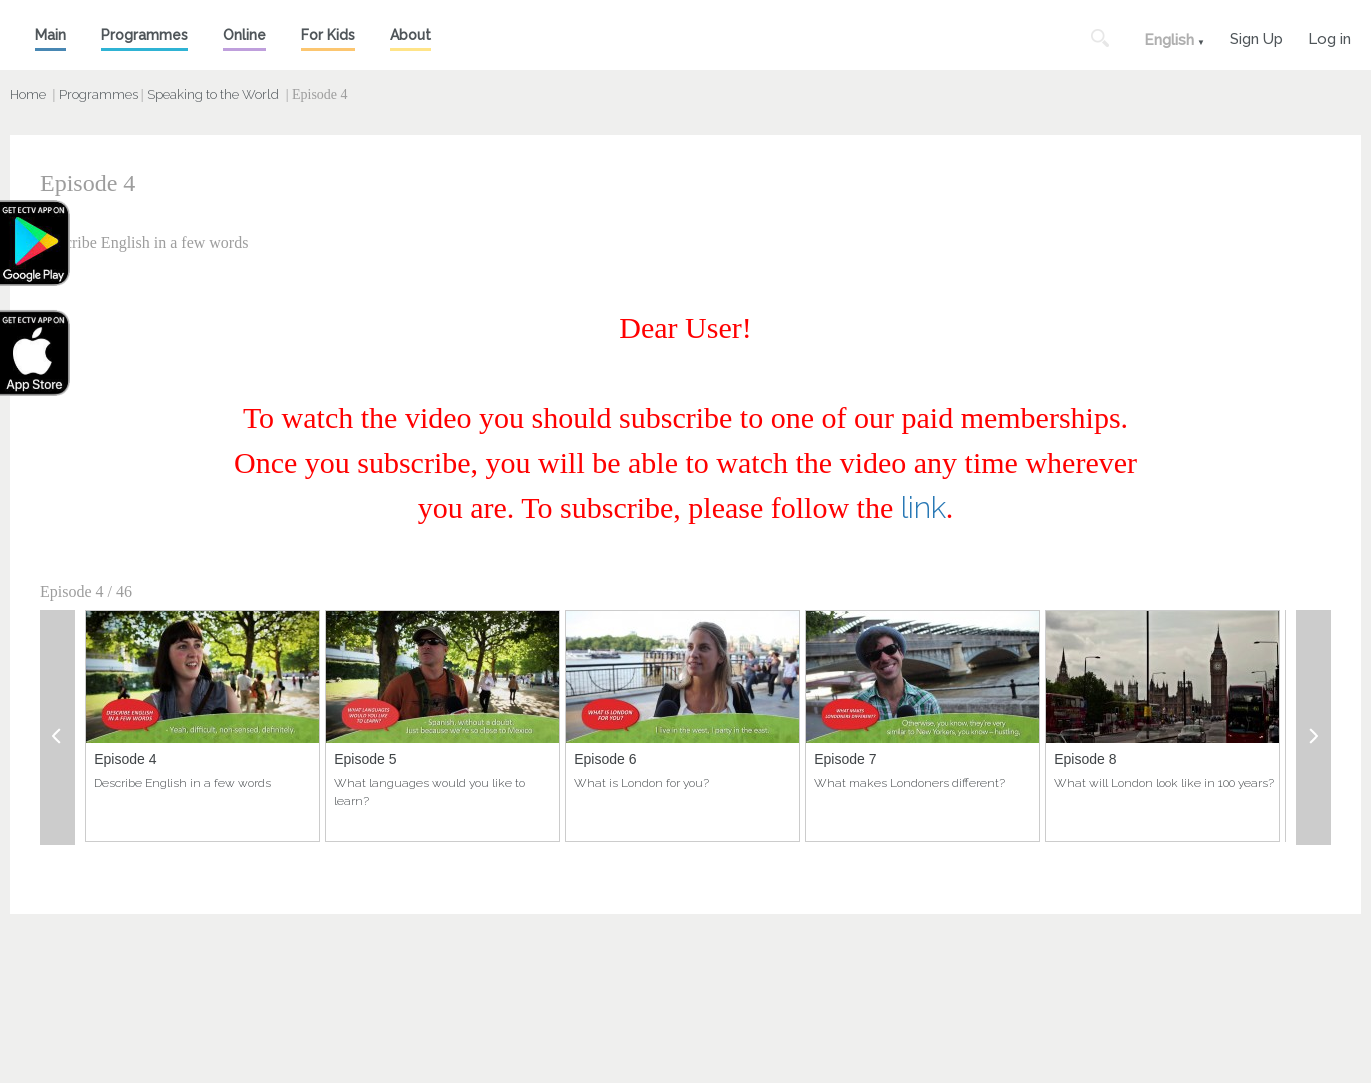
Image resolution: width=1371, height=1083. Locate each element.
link (923, 507)
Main (50, 35)
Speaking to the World (213, 94)
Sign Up (1256, 36)
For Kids (328, 35)
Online (244, 35)
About (410, 35)
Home (28, 94)
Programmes (144, 35)
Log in (1329, 36)
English (1169, 40)
